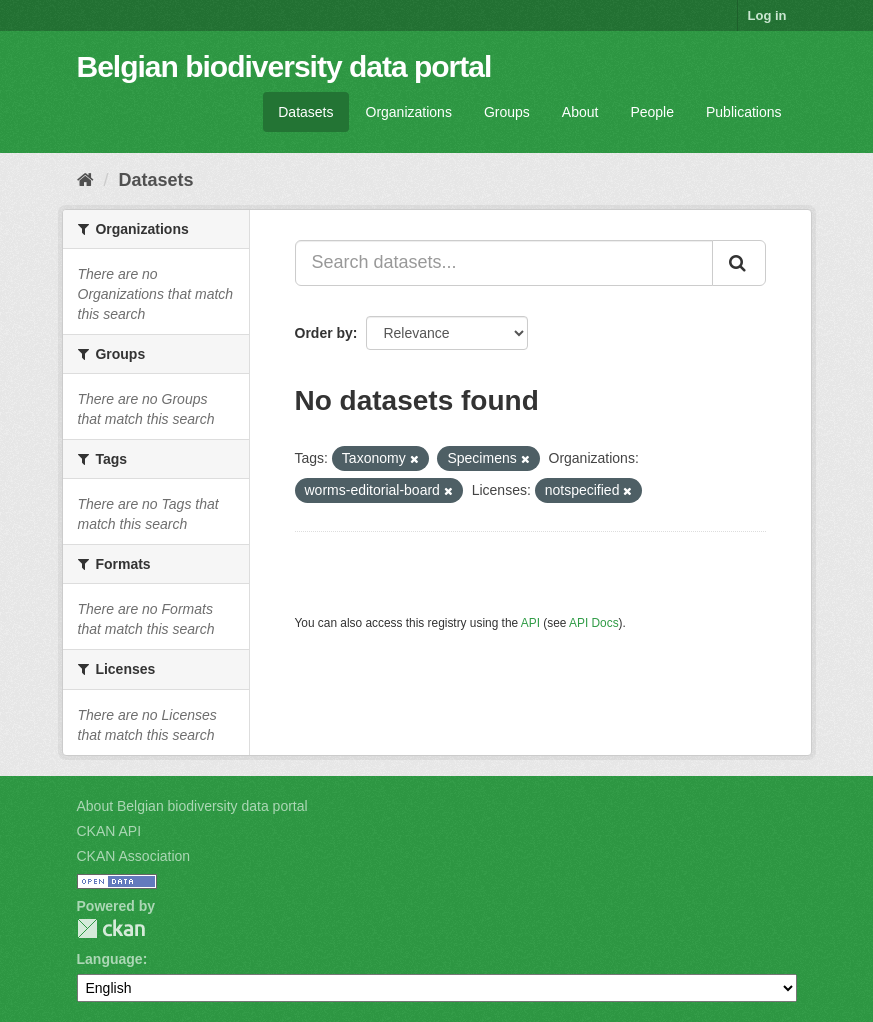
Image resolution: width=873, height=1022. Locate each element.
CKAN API (109, 831)
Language (110, 959)
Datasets (305, 112)
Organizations (409, 112)
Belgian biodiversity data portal (284, 66)
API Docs (594, 623)
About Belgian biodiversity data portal (192, 806)
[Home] (85, 180)
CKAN (111, 928)
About (580, 112)
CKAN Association (134, 856)
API (530, 623)
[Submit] (739, 263)
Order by (324, 333)
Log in (767, 15)
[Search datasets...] (504, 263)
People (652, 112)
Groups (507, 112)
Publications (744, 112)
